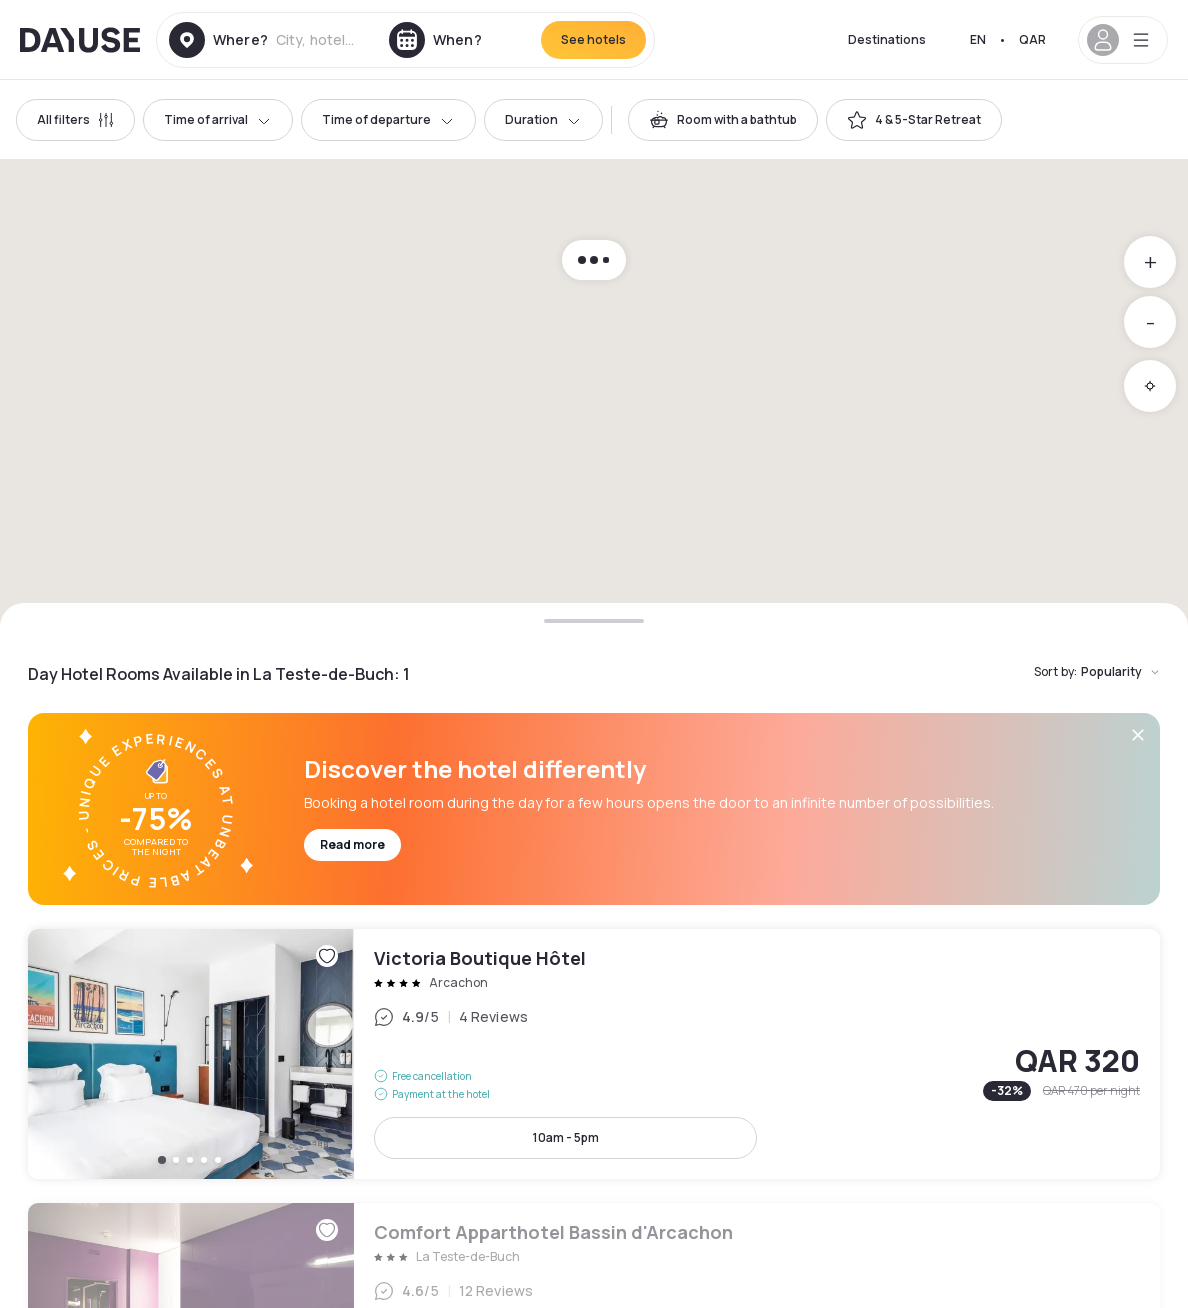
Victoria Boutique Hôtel (594, 1054)
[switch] (723, 120)
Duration (543, 119)
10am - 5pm (566, 1137)
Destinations (887, 39)
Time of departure (388, 119)
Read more (352, 844)
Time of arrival (218, 119)
